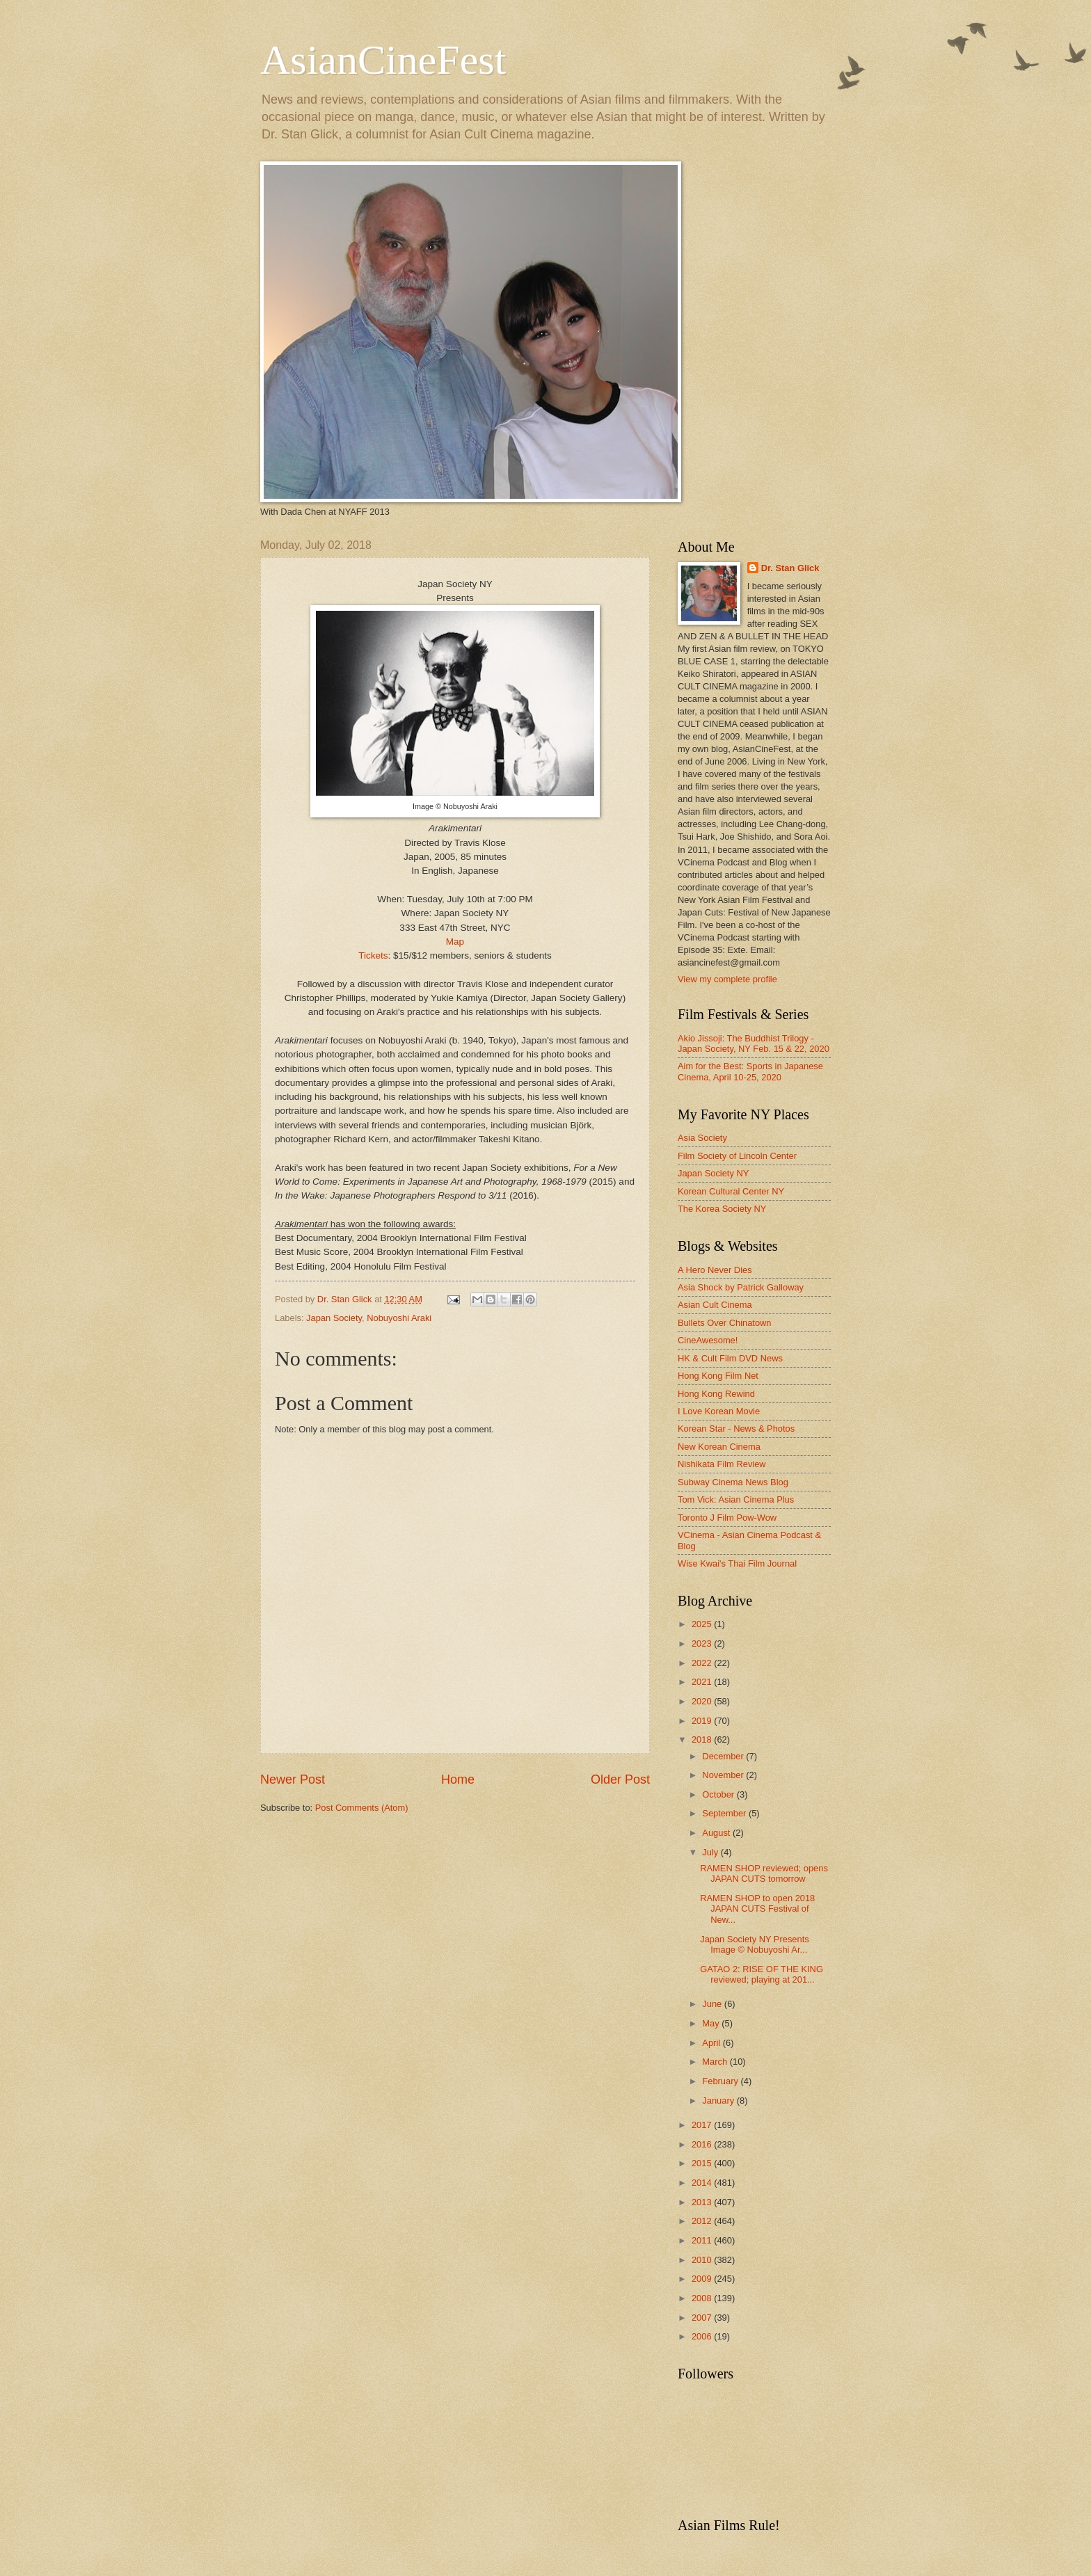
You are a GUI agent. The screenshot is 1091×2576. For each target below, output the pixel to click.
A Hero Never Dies (715, 1270)
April (712, 2043)
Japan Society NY (713, 1173)
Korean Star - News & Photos (736, 1428)
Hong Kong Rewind (716, 1394)
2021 (703, 1682)
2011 (703, 2240)
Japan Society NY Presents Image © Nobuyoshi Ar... (754, 1944)
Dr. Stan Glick (790, 568)
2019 (703, 1720)
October (719, 1794)
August (717, 1832)
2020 (703, 1701)
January (719, 2100)
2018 (703, 1739)
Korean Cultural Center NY (731, 1191)
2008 (703, 2298)
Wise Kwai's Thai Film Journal (737, 1563)
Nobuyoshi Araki (399, 1318)
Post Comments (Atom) (361, 1807)
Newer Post (292, 1779)
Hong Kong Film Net (718, 1375)
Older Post (620, 1779)
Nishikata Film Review (722, 1464)
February (721, 2081)
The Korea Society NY (722, 1208)
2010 (703, 2260)
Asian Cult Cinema (715, 1304)
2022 (703, 1663)
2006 (703, 2336)
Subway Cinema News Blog (733, 1482)
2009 (703, 2278)
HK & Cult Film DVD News (730, 1358)
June (713, 2004)
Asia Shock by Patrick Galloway (741, 1287)
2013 (703, 2202)
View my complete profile (727, 979)
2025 (703, 1624)
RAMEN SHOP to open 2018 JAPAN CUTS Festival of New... (757, 1909)
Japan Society (334, 1318)
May (712, 2023)
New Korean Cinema (719, 1446)
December (724, 1756)
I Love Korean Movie (719, 1411)
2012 (703, 2221)
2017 (703, 2125)
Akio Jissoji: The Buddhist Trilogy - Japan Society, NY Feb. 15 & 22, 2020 (753, 1043)
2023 (703, 1643)
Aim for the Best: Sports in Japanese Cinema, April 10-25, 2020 (750, 1071)
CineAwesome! (708, 1340)
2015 (703, 2163)
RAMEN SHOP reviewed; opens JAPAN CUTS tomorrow (764, 1873)
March (715, 2061)
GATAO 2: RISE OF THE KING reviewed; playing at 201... (761, 1974)
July (711, 1852)
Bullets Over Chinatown (725, 1323)
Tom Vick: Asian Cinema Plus (736, 1499)
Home (458, 1779)
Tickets (373, 955)
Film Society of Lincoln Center (737, 1156)
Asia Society (702, 1138)
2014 (703, 2182)
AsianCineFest (383, 60)
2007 (703, 2317)
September (725, 1813)
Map (455, 941)
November (724, 1775)
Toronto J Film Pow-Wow (727, 1517)
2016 (703, 2144)
